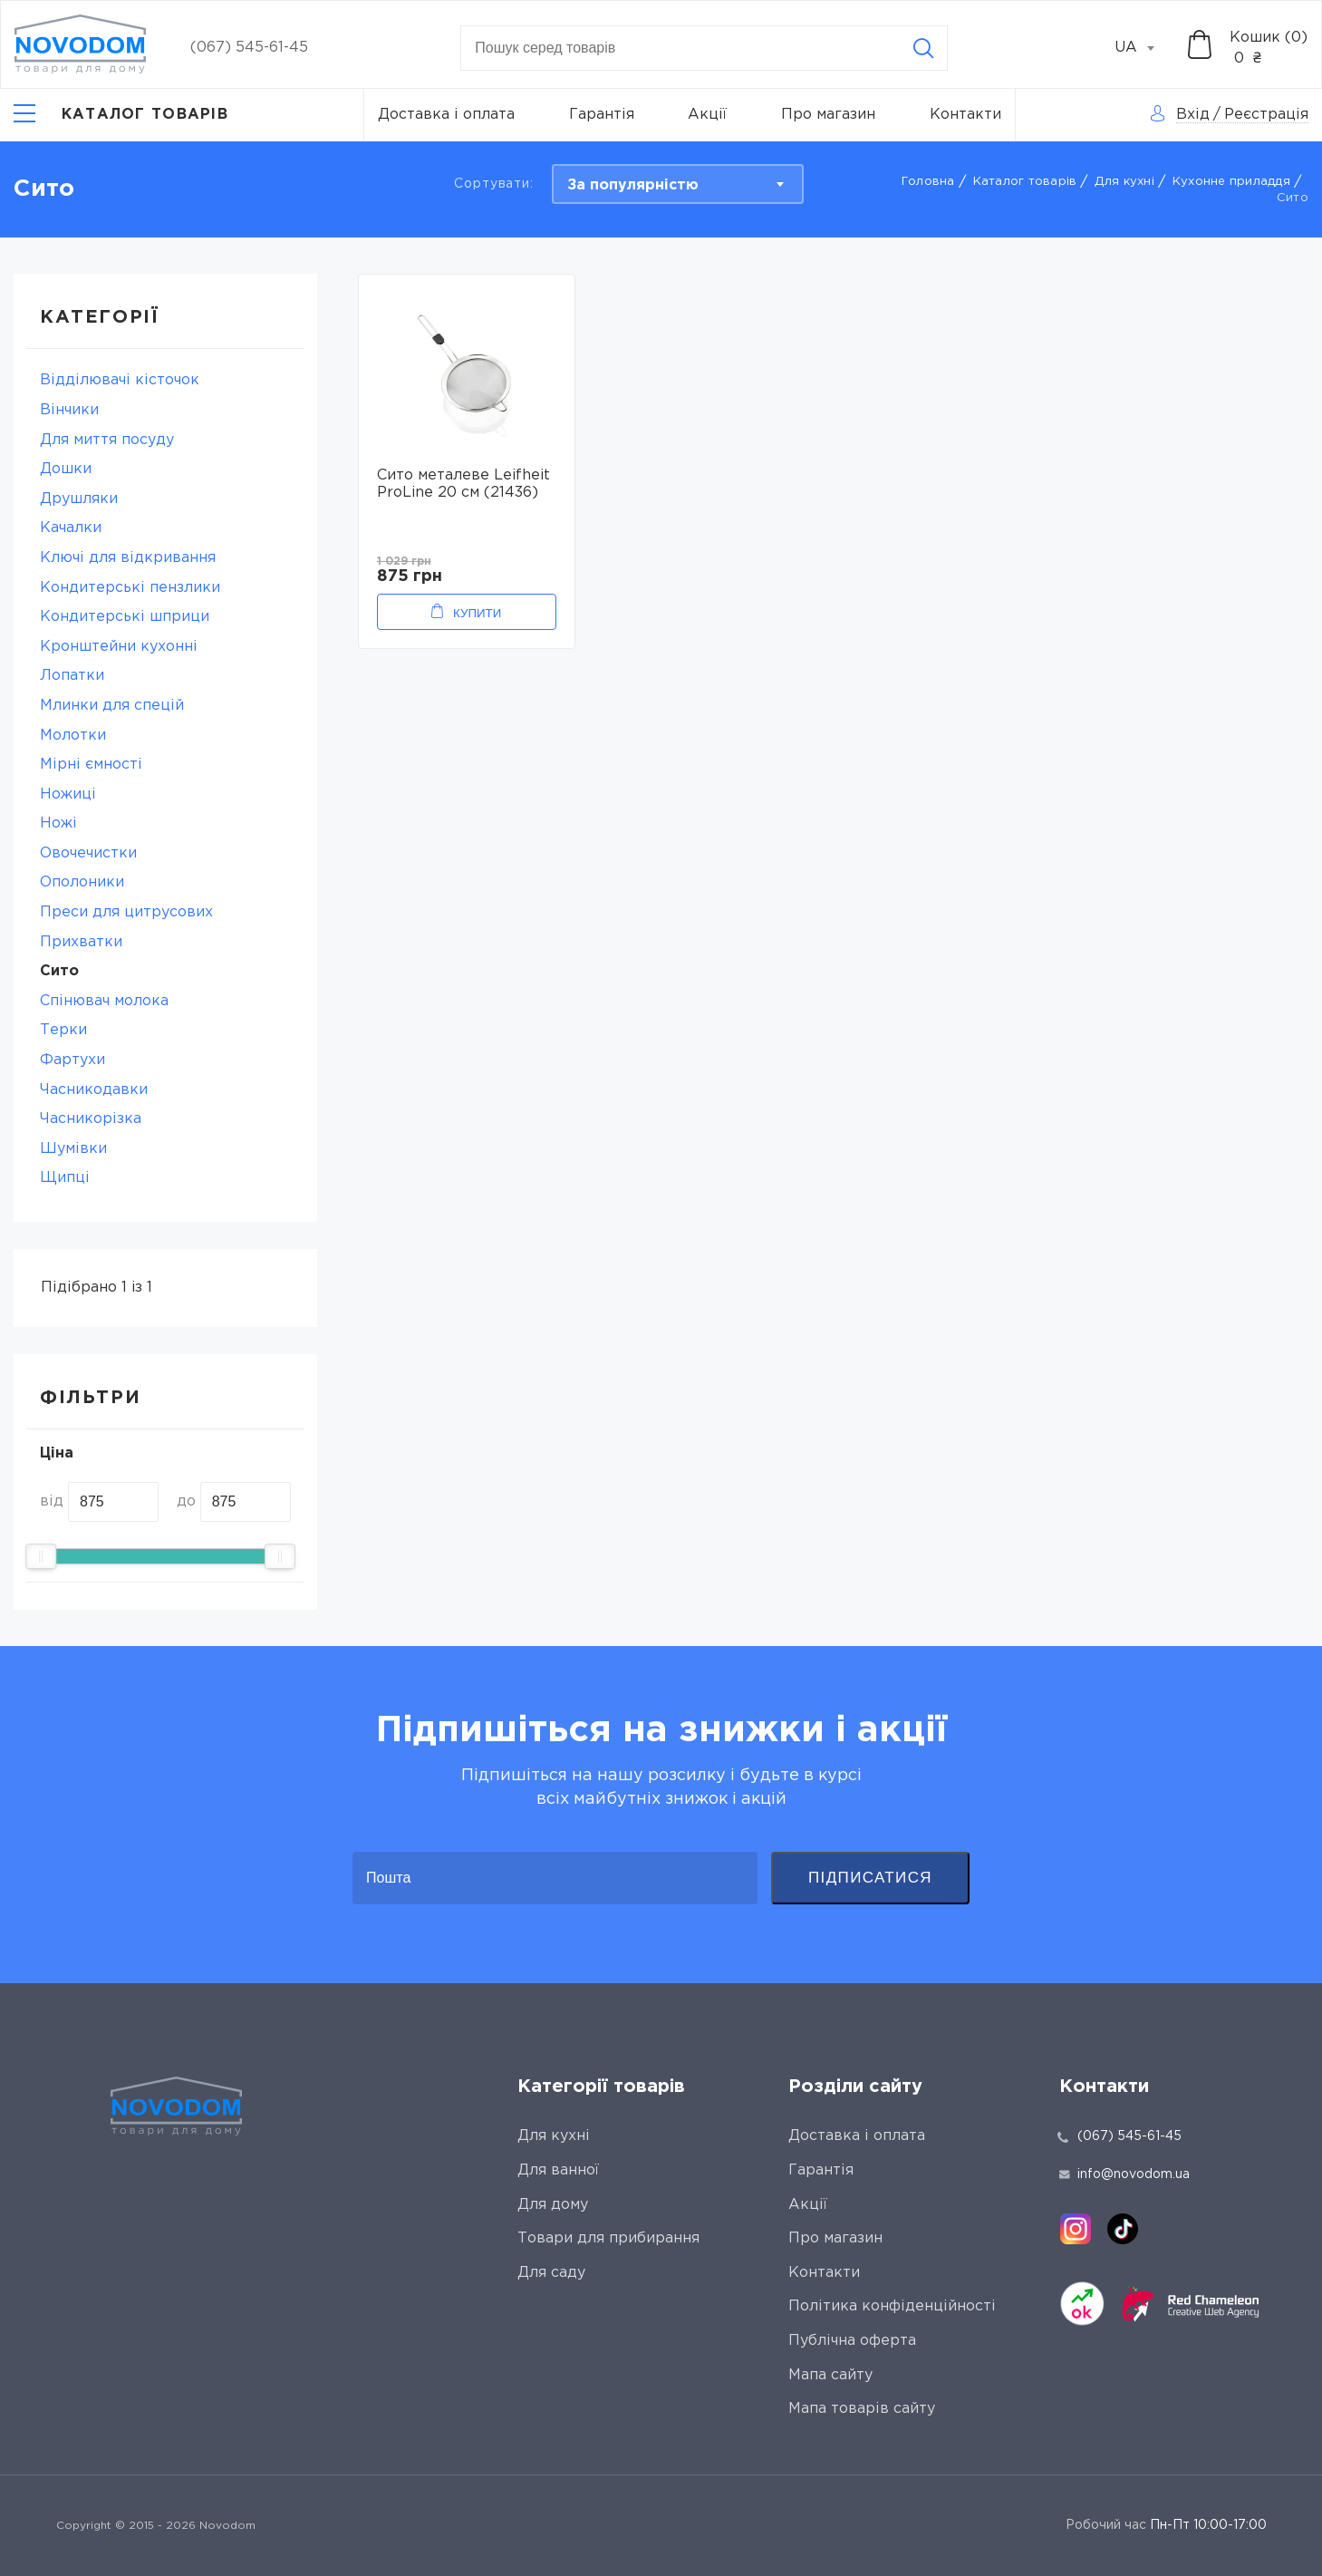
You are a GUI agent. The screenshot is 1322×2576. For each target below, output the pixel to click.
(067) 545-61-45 (249, 47)
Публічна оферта (852, 2341)
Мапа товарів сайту (861, 2409)
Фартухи (72, 1060)
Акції (707, 114)
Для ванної (558, 2170)
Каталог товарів (1025, 182)
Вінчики (69, 410)
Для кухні (1124, 182)
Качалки (70, 528)
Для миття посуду (107, 440)
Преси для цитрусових (126, 912)
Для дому (552, 2205)
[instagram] (1075, 2229)
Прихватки (81, 942)
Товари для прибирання (608, 2238)
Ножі (58, 823)
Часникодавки (94, 1090)
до (186, 1501)
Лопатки (72, 676)
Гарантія (601, 114)
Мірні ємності (91, 764)
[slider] (40, 1556)
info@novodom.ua (1124, 2174)
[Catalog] (121, 115)
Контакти (965, 114)
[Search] (923, 48)
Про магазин (828, 114)
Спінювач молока (104, 1001)
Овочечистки (88, 853)
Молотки (73, 735)
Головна (928, 182)
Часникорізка (90, 1119)
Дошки (66, 469)
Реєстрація (1266, 114)
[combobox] (1144, 48)
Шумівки (73, 1149)
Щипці (65, 1178)
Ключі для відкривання (128, 558)
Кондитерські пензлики (130, 588)
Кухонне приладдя (1231, 182)
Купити (477, 613)
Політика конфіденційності (892, 2306)
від (51, 1501)
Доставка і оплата (446, 114)
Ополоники (82, 882)
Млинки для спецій (112, 705)
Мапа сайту (830, 2375)
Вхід (1193, 114)
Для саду (551, 2273)
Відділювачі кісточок (119, 380)
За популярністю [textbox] (633, 185)
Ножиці (68, 794)
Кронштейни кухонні (119, 647)
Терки (63, 1030)
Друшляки (79, 499)
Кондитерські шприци (124, 617)
